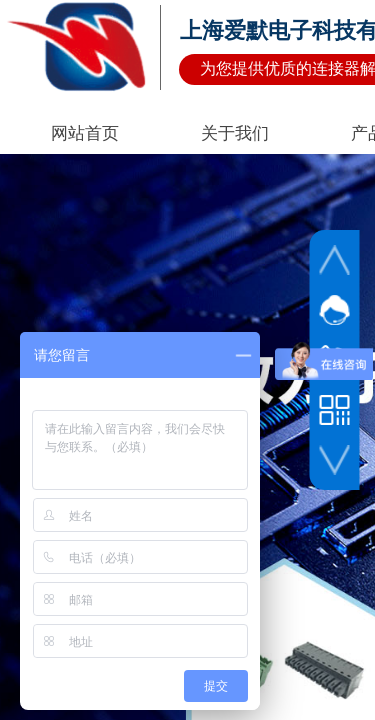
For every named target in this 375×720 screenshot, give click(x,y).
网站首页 (85, 133)
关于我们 (235, 133)
